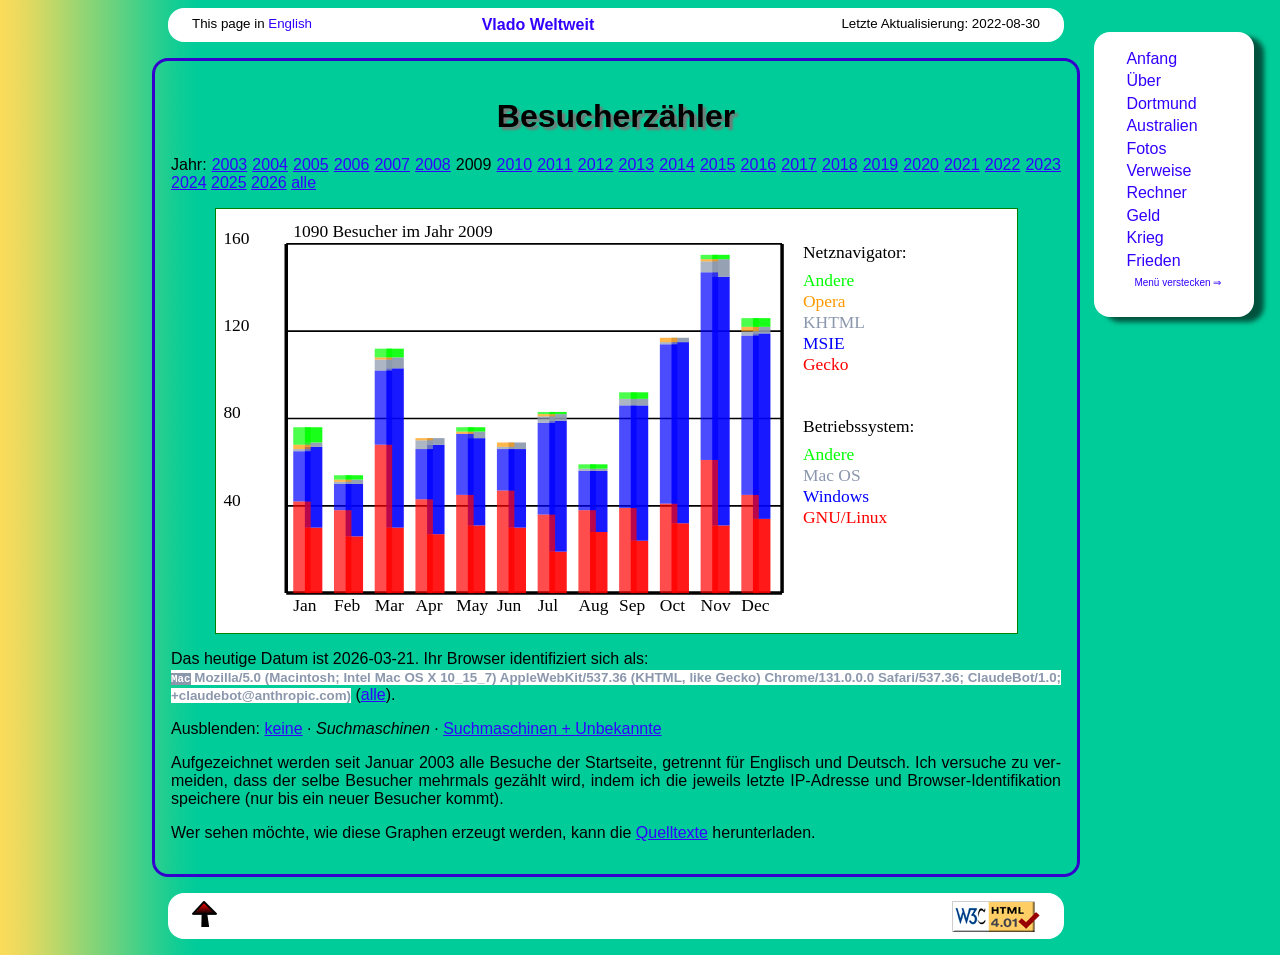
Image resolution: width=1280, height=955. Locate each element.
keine (283, 728)
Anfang (1151, 58)
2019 (881, 164)
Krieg (1144, 237)
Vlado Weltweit (538, 24)
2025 (229, 182)
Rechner (1156, 192)
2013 (637, 164)
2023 (1043, 164)
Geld (1143, 215)
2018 (840, 164)
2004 (270, 164)
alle (303, 182)
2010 (514, 164)
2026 (269, 182)
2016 (759, 164)
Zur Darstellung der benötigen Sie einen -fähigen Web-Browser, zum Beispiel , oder (600, 418)
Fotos (1146, 148)
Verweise (1158, 170)
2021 (962, 164)
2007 (392, 164)
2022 (1003, 164)
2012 (596, 164)
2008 (433, 164)
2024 (189, 182)
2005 (311, 164)
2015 (718, 164)
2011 (555, 164)
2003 (230, 164)
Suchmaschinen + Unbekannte (552, 728)
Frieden (1153, 260)
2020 (921, 164)
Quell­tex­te (672, 832)
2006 (352, 164)
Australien (1161, 125)
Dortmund (1161, 103)
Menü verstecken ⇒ (1177, 282)
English (290, 23)
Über (1143, 80)
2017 (799, 164)
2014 (677, 164)
